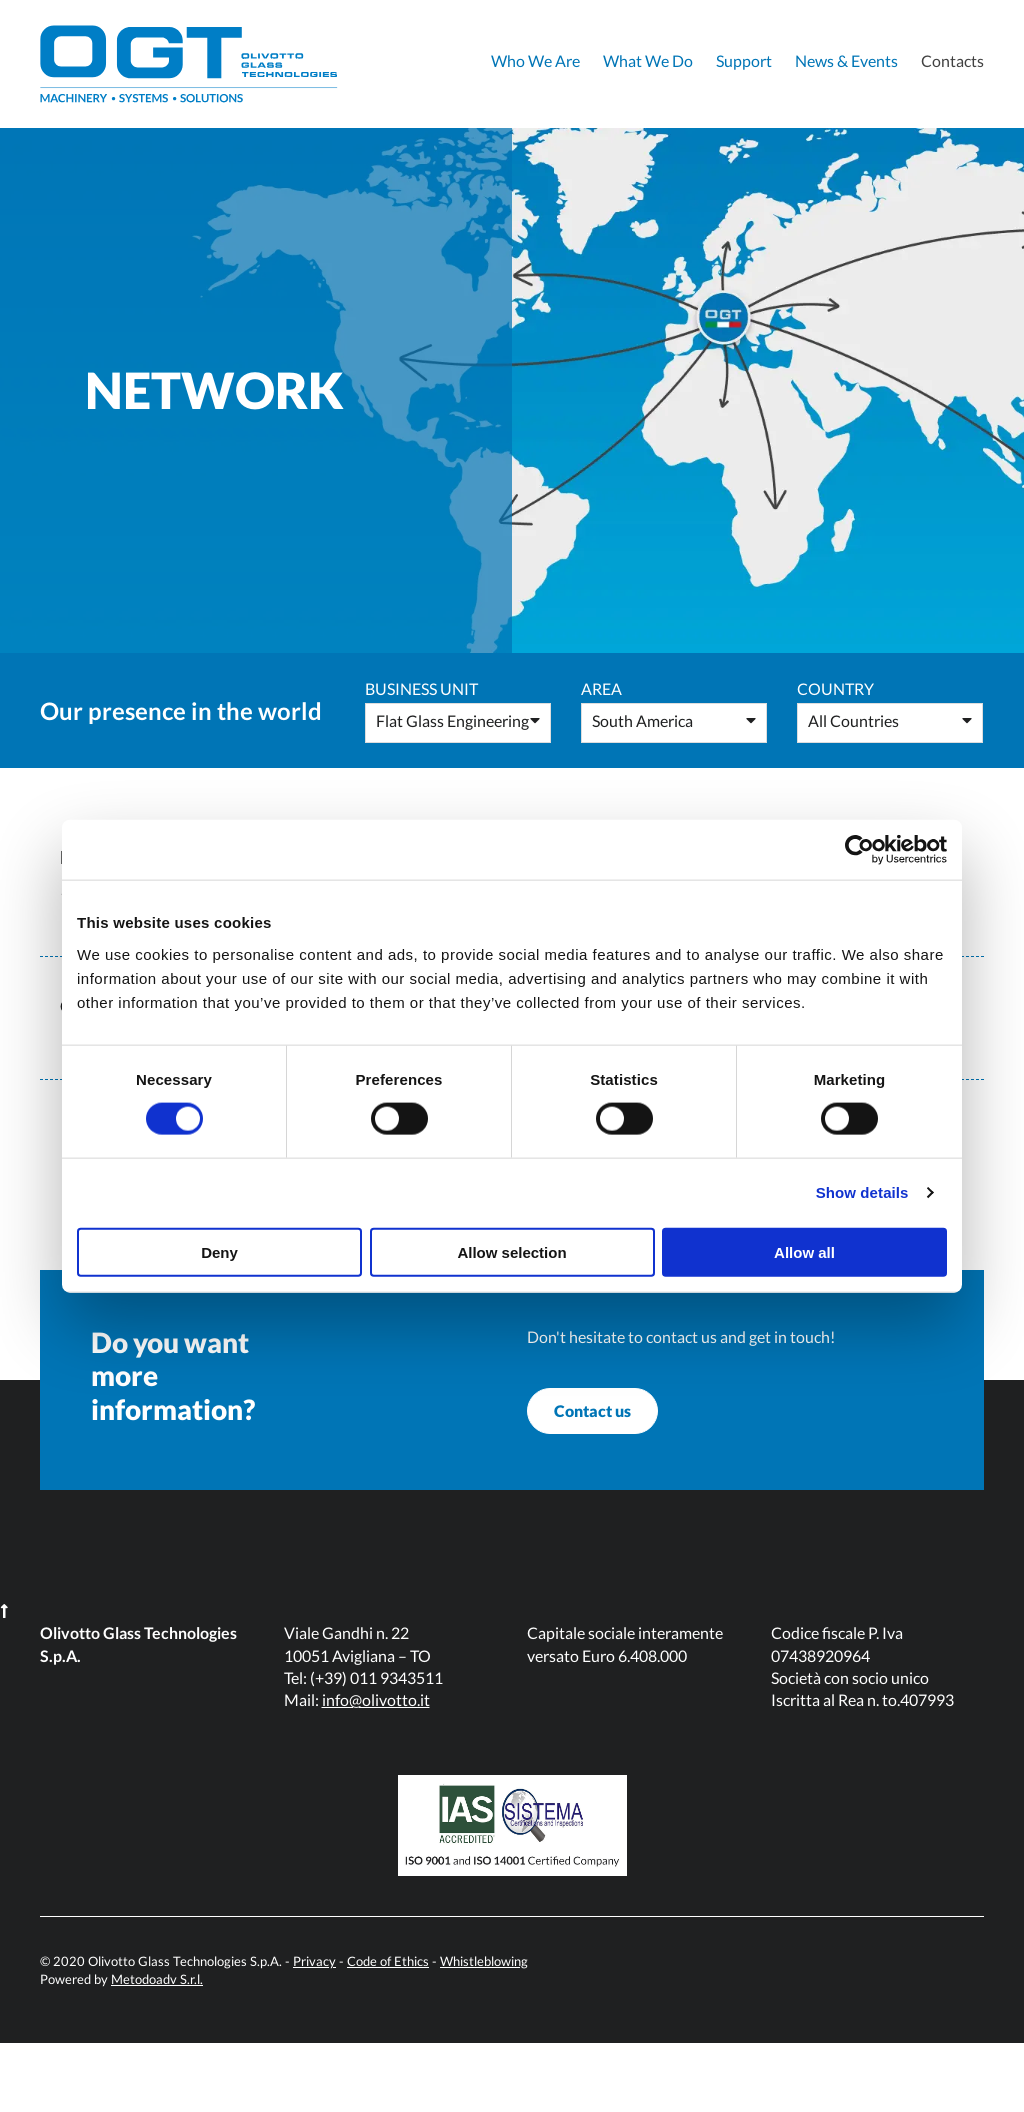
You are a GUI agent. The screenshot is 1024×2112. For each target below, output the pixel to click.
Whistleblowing (484, 2030)
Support (744, 60)
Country (835, 688)
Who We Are (535, 60)
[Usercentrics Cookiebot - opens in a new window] (859, 850)
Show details (862, 1192)
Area (601, 688)
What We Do (648, 60)
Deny (219, 1251)
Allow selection (511, 1251)
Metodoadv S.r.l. (157, 2049)
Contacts (952, 60)
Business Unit (421, 688)
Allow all (804, 1251)
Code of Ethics (388, 2030)
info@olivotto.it (376, 1768)
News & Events (846, 60)
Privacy (314, 2030)
